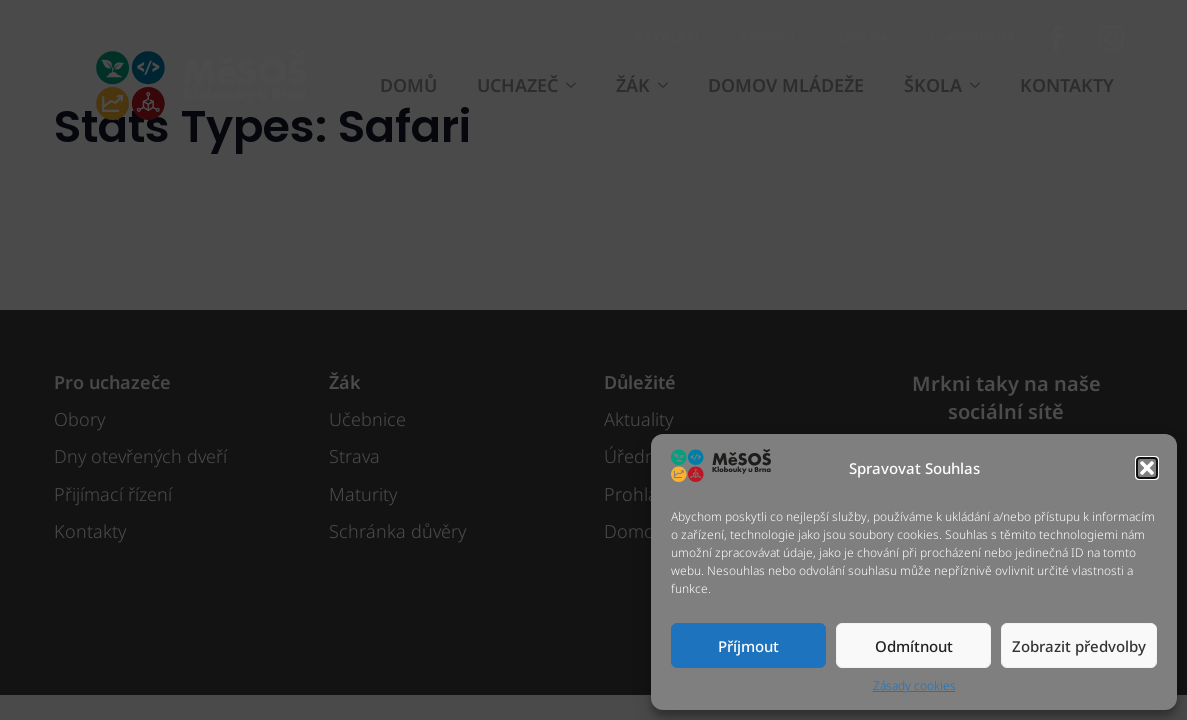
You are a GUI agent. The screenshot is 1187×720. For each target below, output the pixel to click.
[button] (1147, 468)
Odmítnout (914, 646)
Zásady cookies (914, 686)
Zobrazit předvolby (1079, 646)
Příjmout (748, 646)
